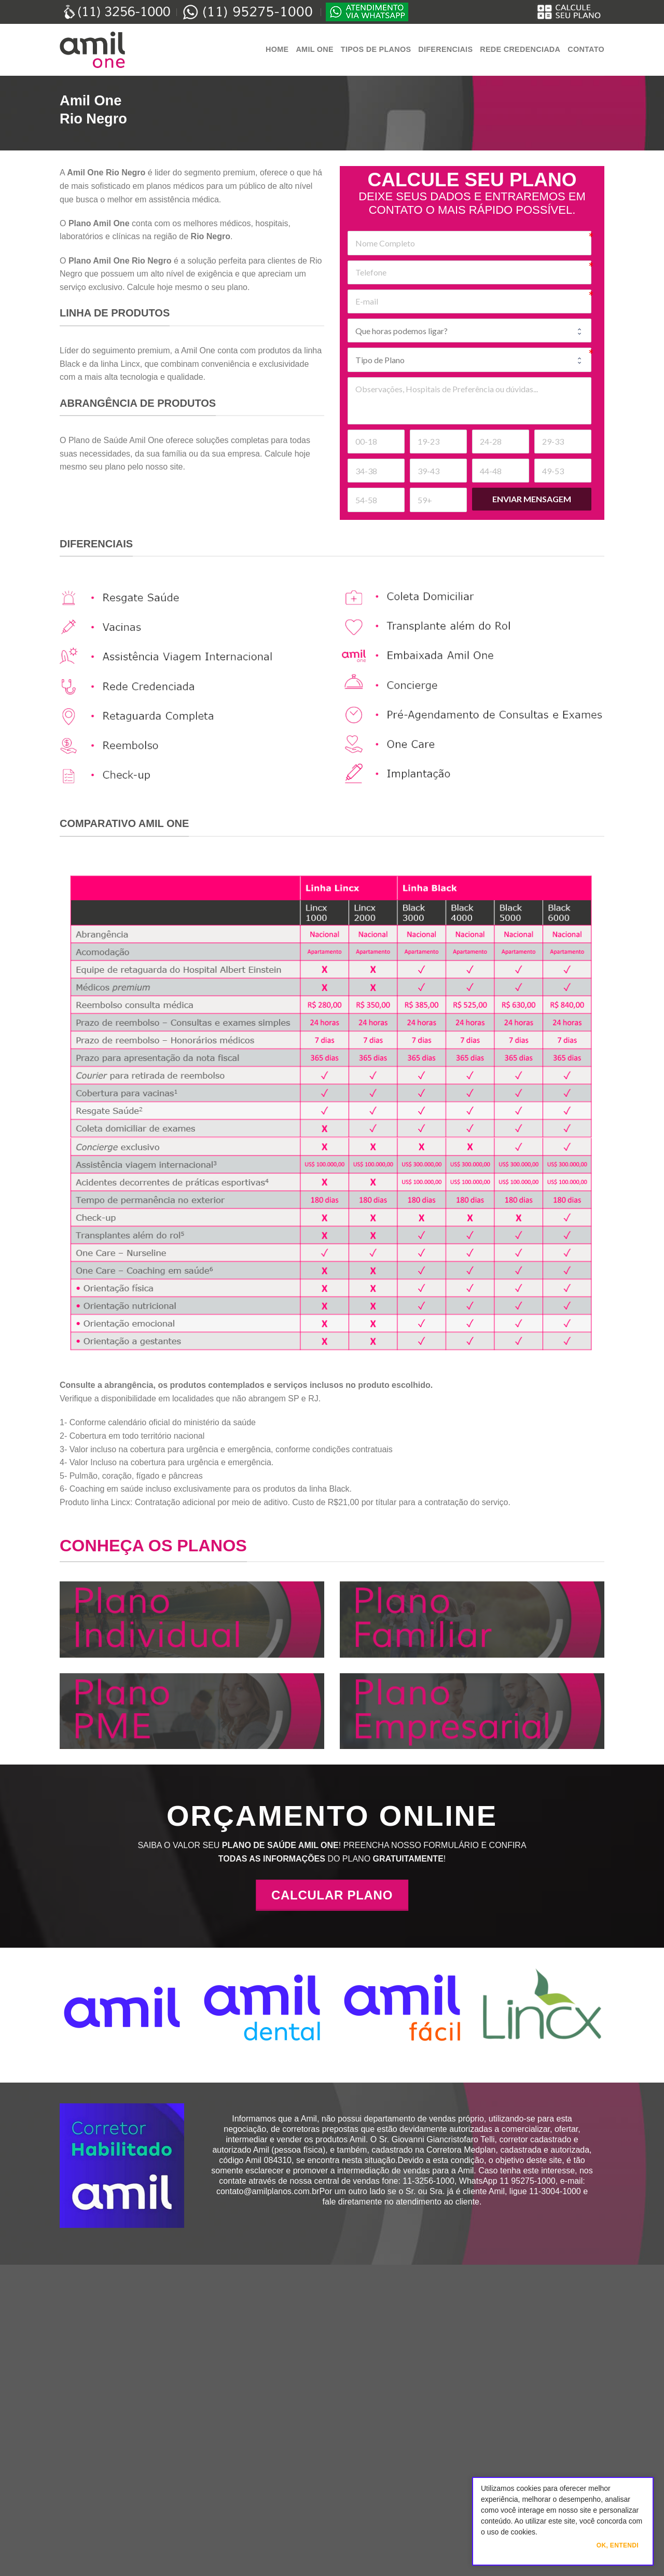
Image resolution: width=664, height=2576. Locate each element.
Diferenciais (445, 49)
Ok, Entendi (618, 2545)
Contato (586, 49)
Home (277, 49)
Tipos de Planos (376, 49)
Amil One (314, 49)
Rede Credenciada (520, 49)
